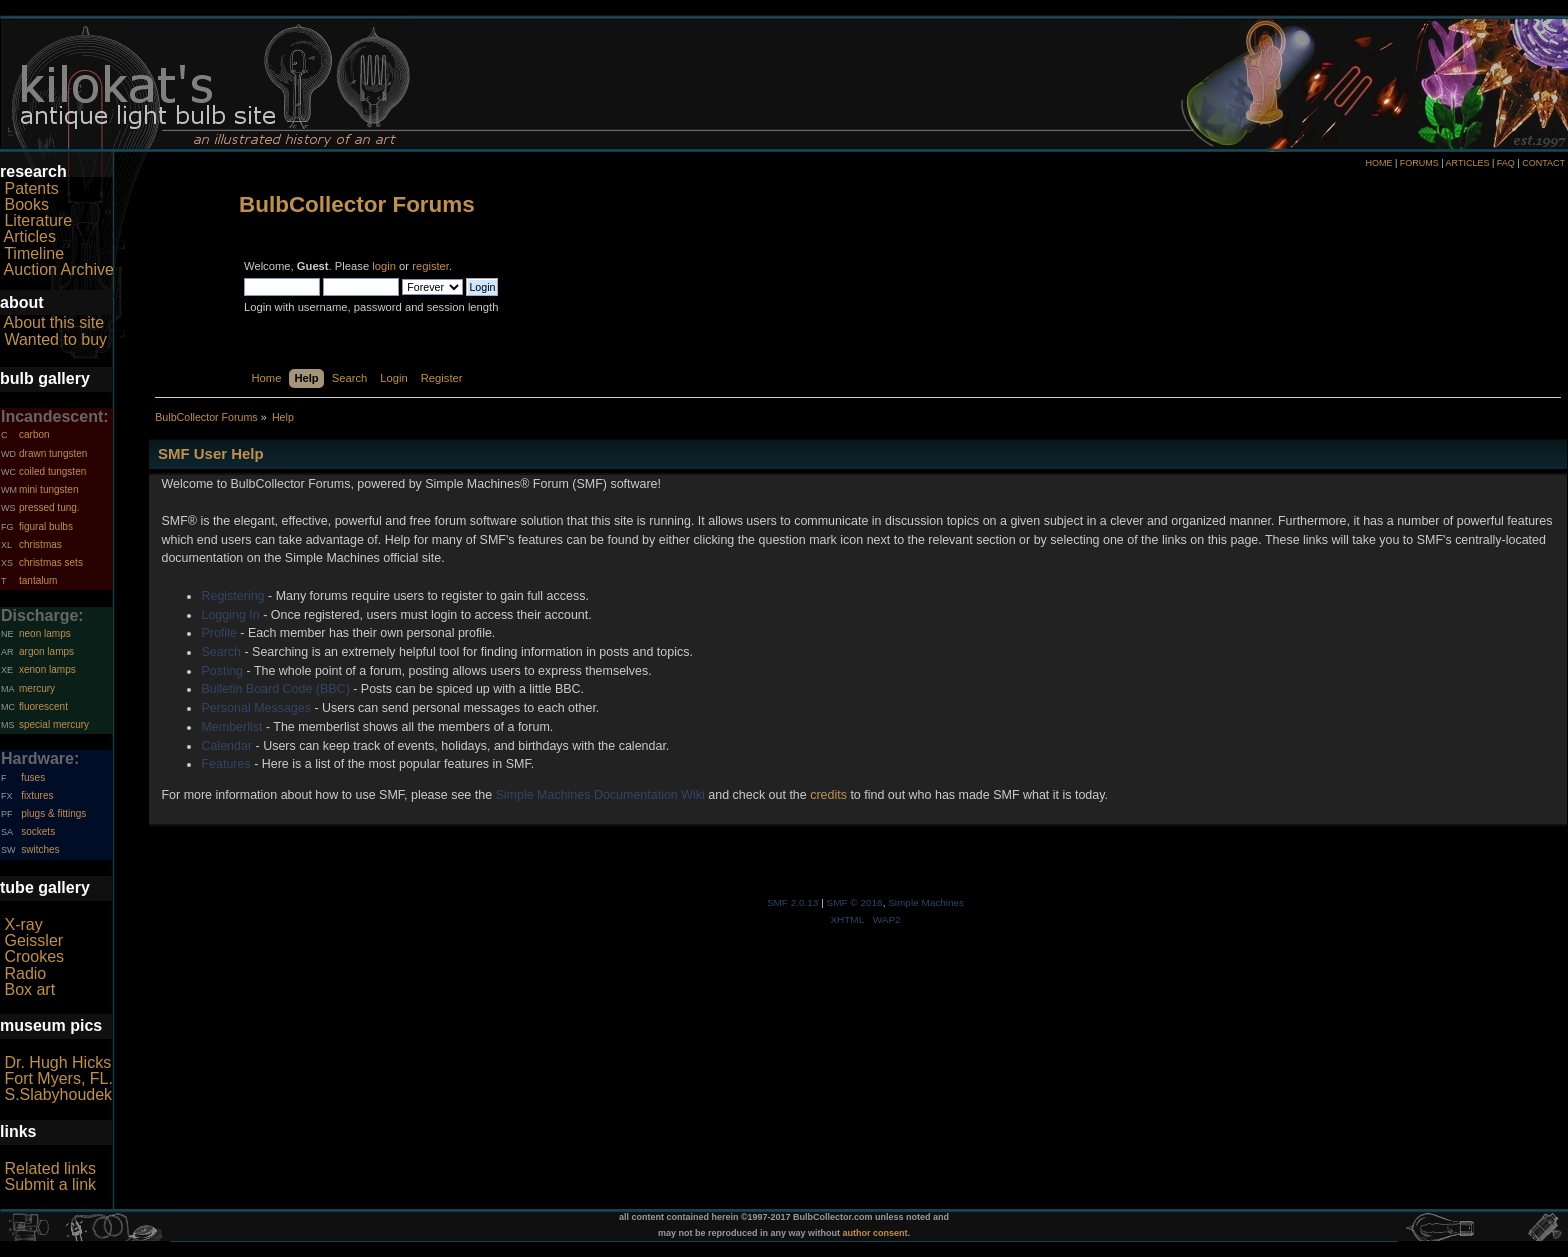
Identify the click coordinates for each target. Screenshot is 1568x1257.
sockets (38, 831)
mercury (37, 688)
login (384, 266)
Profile (218, 633)
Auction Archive (59, 269)
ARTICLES (1468, 163)
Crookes (34, 956)
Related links (50, 1168)
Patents (31, 188)
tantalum (38, 580)
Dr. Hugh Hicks (57, 1062)
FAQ (1506, 163)
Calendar (226, 746)
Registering (232, 596)
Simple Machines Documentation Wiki (600, 795)
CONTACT (1543, 163)
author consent (875, 1233)
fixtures (37, 795)
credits (828, 795)
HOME (1378, 163)
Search (221, 652)
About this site (54, 322)
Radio (25, 973)
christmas (40, 544)
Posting (222, 671)
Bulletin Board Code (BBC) (275, 689)
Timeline (34, 253)
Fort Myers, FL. (58, 1078)
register (430, 266)
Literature (38, 220)
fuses (33, 777)
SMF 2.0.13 (793, 902)
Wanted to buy (55, 339)
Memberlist (231, 727)
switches (40, 849)
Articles (30, 236)
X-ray (23, 924)
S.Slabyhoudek (58, 1094)
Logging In (230, 615)
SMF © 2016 (855, 902)
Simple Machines (926, 902)
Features (225, 764)
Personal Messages (256, 708)
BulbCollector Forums (357, 204)
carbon (34, 434)
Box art (29, 989)
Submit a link (50, 1184)
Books (26, 204)
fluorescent (43, 706)
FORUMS (1419, 163)
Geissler (33, 940)
